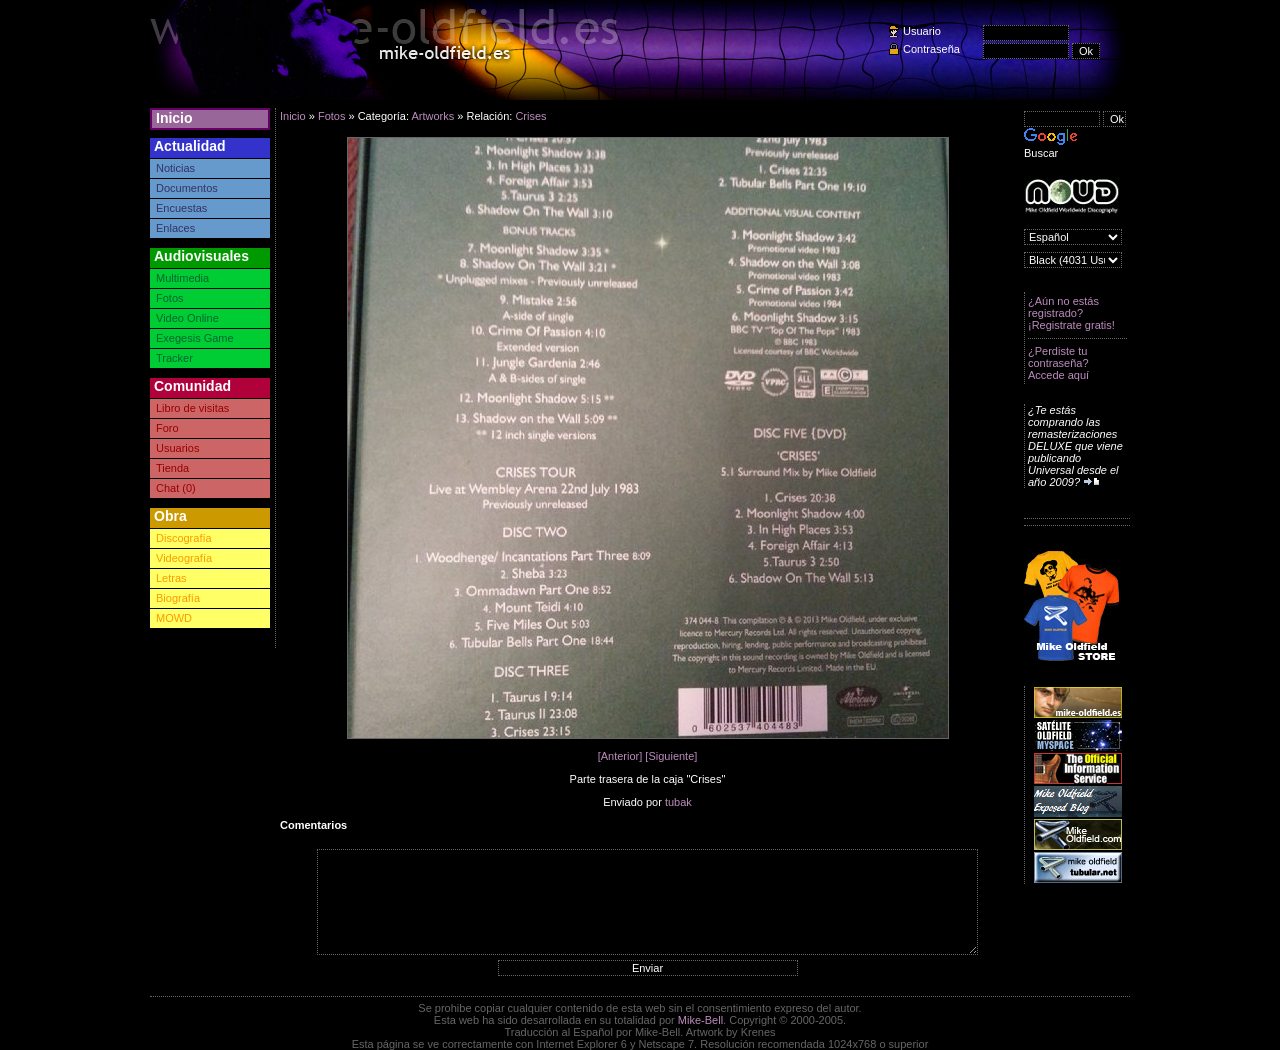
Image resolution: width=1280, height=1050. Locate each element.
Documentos (187, 188)
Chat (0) (176, 488)
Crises (530, 116)
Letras (171, 578)
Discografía (184, 538)
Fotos (170, 298)
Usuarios (177, 448)
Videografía (184, 558)
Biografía (178, 598)
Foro (167, 428)
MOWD (174, 618)
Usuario (922, 31)
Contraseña (931, 49)
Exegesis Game (195, 338)
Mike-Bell (700, 1020)
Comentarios (313, 825)
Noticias (175, 168)
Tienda (172, 468)
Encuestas (181, 208)
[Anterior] (620, 756)
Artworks (432, 116)
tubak (678, 802)
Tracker (174, 358)
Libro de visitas (192, 408)
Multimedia (182, 278)
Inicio (174, 118)
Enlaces (175, 228)
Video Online (187, 318)
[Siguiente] (671, 756)
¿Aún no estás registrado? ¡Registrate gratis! (1071, 313)
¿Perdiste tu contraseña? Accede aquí (1058, 363)
